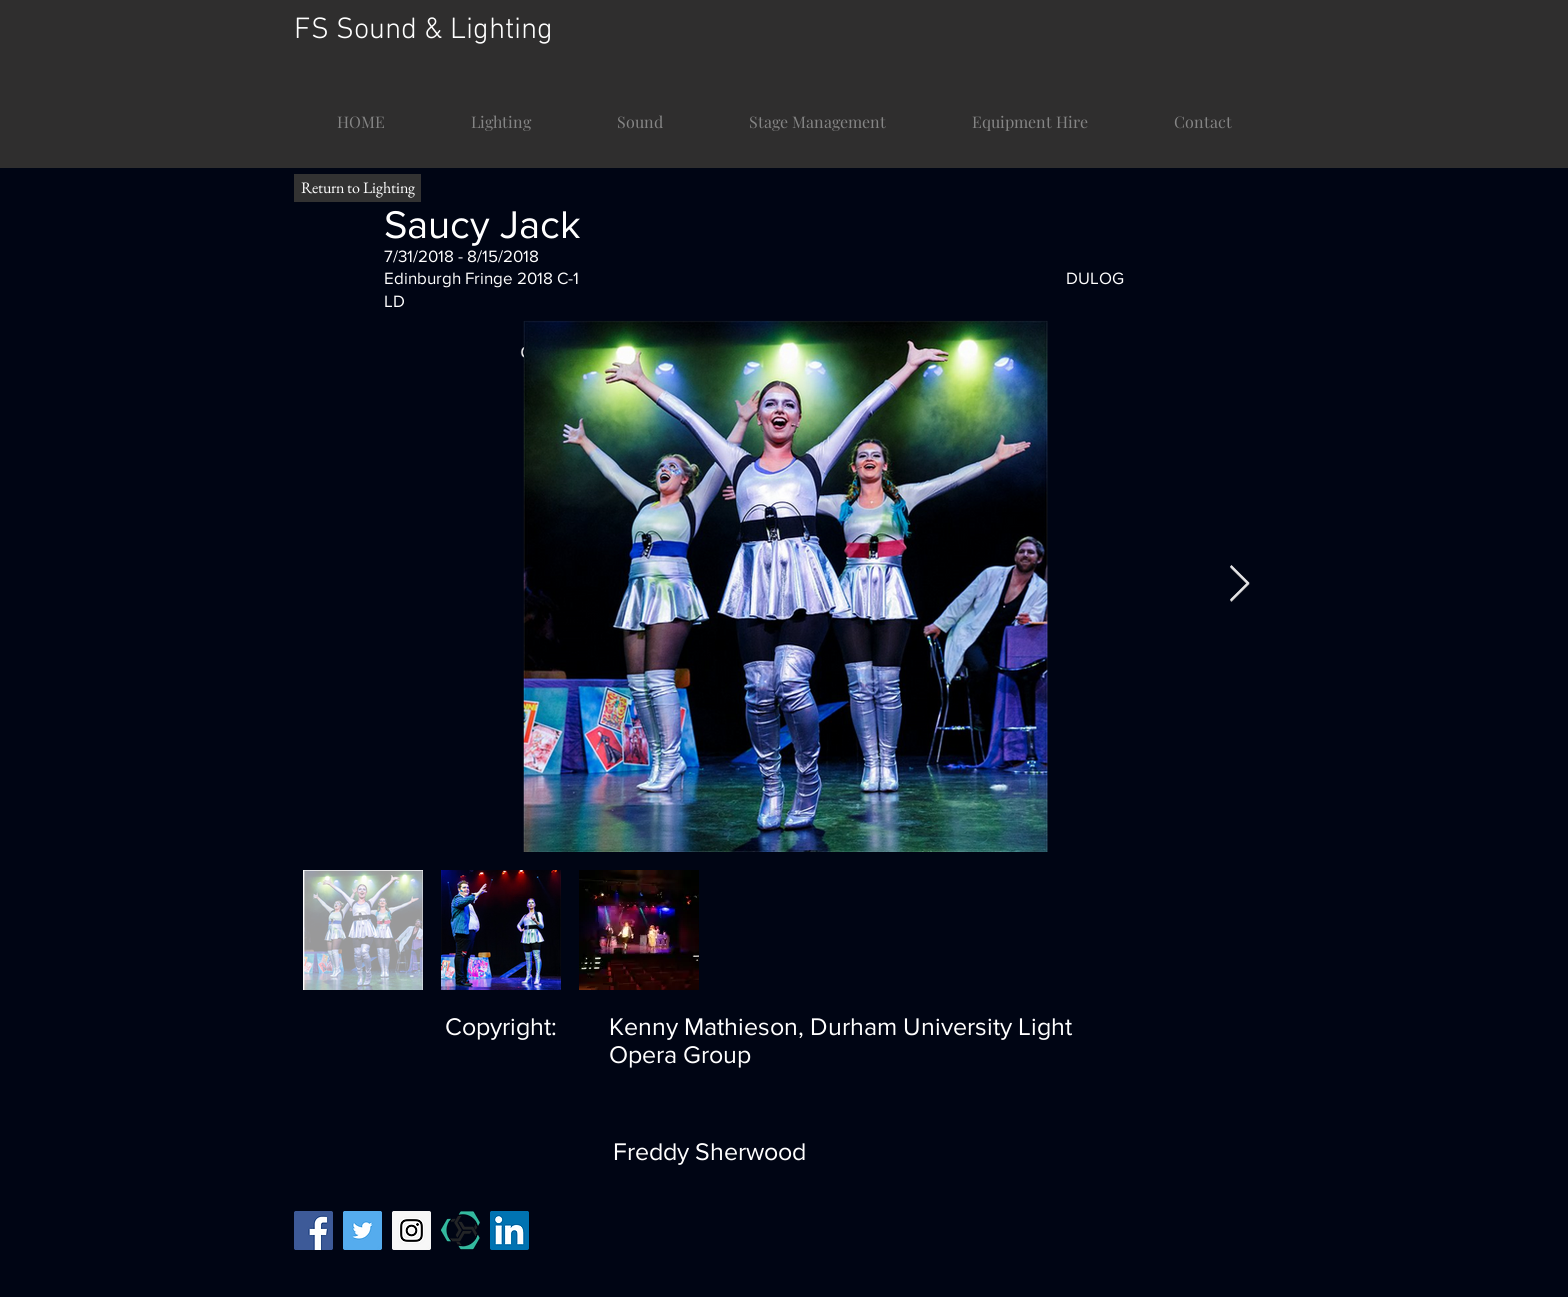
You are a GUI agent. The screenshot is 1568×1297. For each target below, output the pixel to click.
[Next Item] (1239, 584)
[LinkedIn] (509, 1230)
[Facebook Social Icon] (313, 1230)
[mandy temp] (460, 1230)
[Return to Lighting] (357, 188)
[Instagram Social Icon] (411, 1230)
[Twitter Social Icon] (362, 1230)
